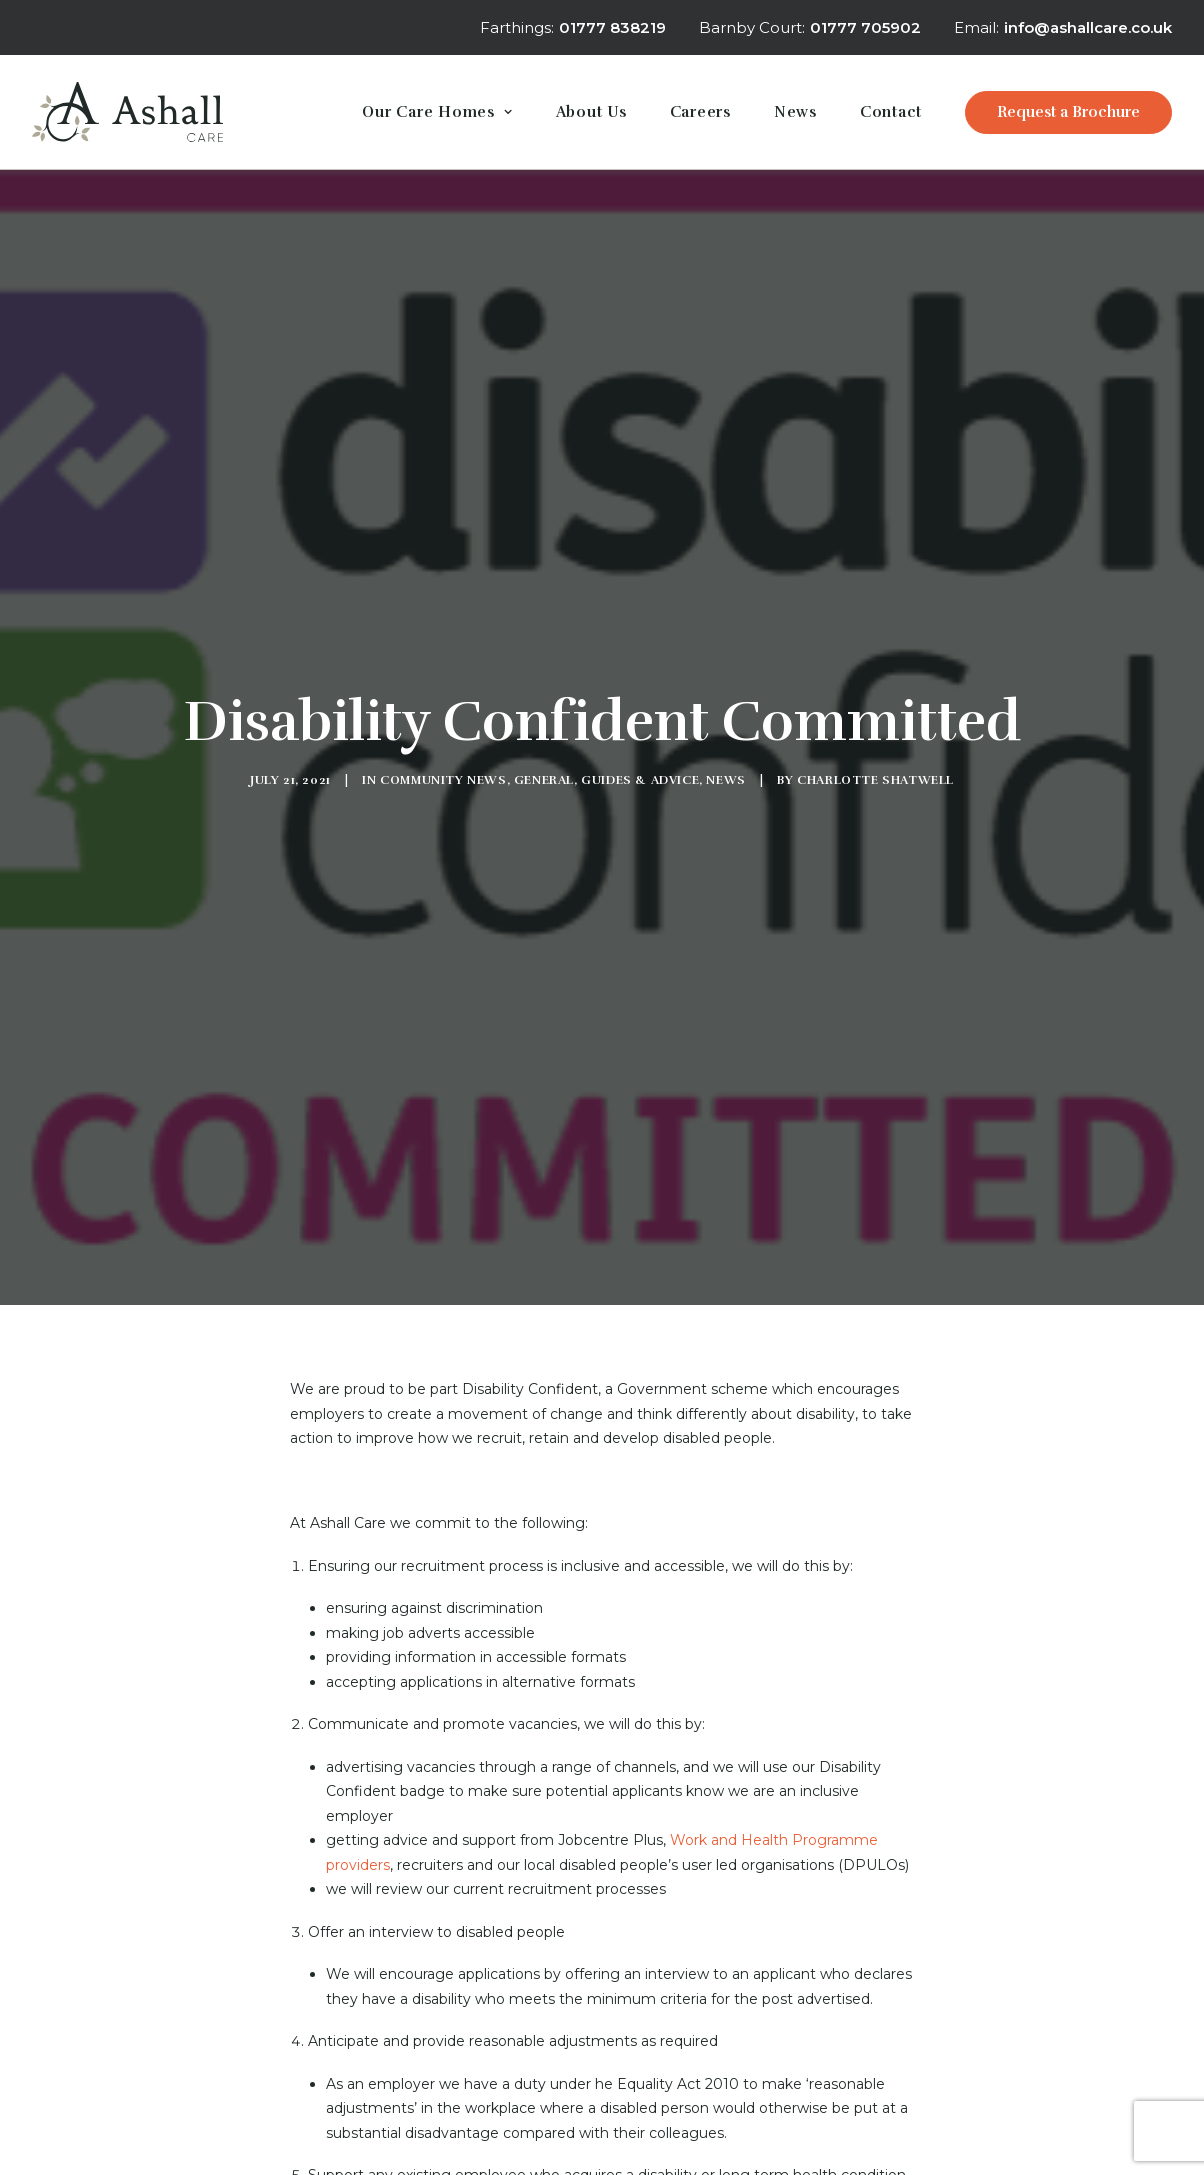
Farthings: (573, 27)
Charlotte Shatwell (875, 687)
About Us (591, 112)
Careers (700, 112)
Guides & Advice (640, 687)
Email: (1063, 27)
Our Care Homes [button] (437, 112)
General (544, 687)
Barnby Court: (810, 27)
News (795, 112)
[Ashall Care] (127, 112)
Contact (891, 112)
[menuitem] (577, 27)
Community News (443, 687)
